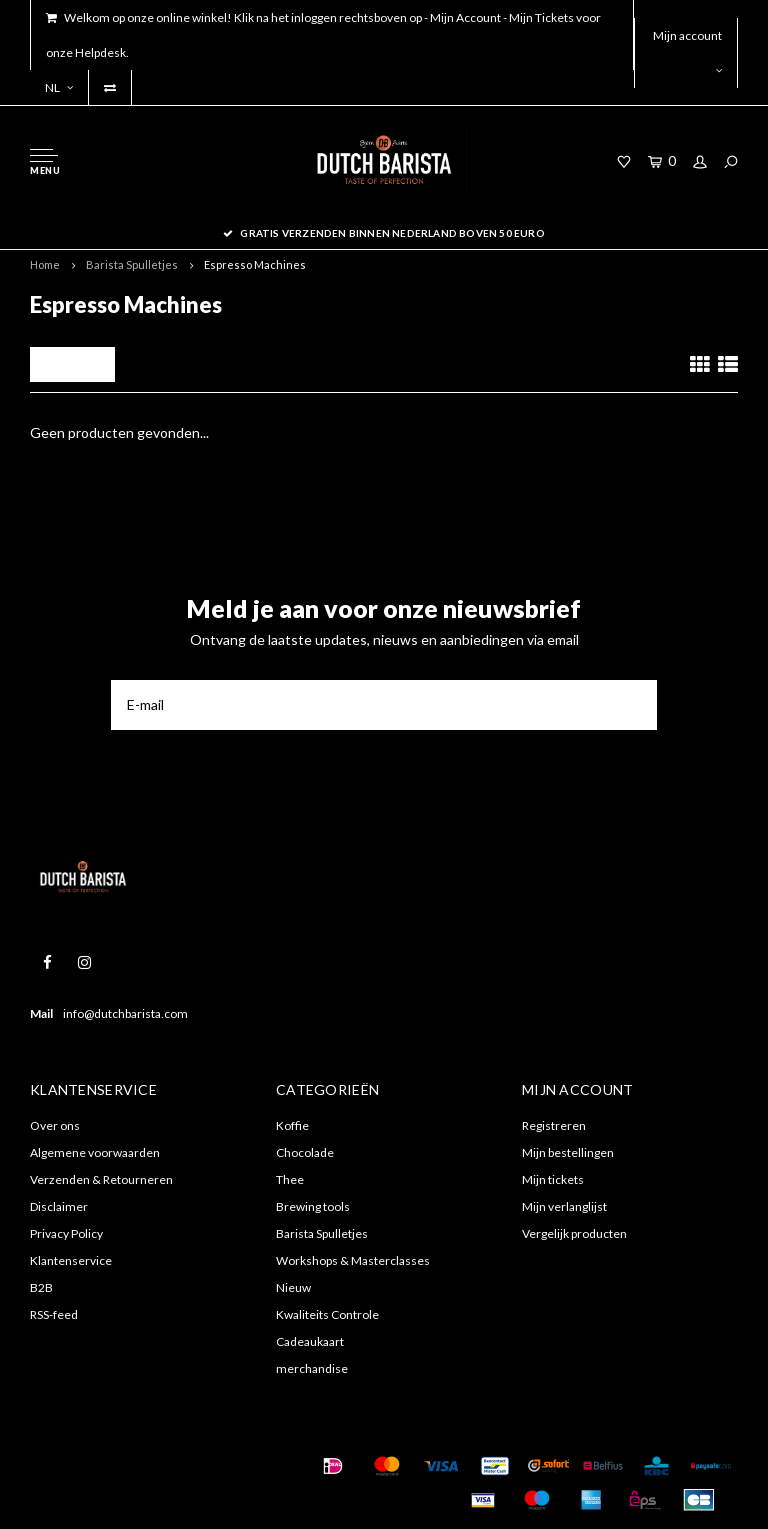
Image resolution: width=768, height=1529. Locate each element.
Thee (290, 1179)
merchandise (312, 1368)
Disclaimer (59, 1206)
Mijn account (687, 51)
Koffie (292, 1125)
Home (45, 264)
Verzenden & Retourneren (101, 1179)
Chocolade (305, 1152)
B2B (41, 1287)
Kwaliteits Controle (327, 1314)
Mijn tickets (553, 1179)
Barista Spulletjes (132, 264)
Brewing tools (313, 1206)
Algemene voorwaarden (95, 1152)
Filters (72, 364)
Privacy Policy (66, 1233)
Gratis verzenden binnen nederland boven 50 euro (384, 233)
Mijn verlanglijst (564, 1206)
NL (59, 87)
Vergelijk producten (574, 1233)
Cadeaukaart (310, 1341)
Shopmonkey (77, 1490)
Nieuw (293, 1287)
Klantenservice (71, 1260)
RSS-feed (54, 1314)
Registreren (554, 1125)
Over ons (55, 1125)
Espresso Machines (255, 264)
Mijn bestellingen (568, 1152)
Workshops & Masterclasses (353, 1260)
